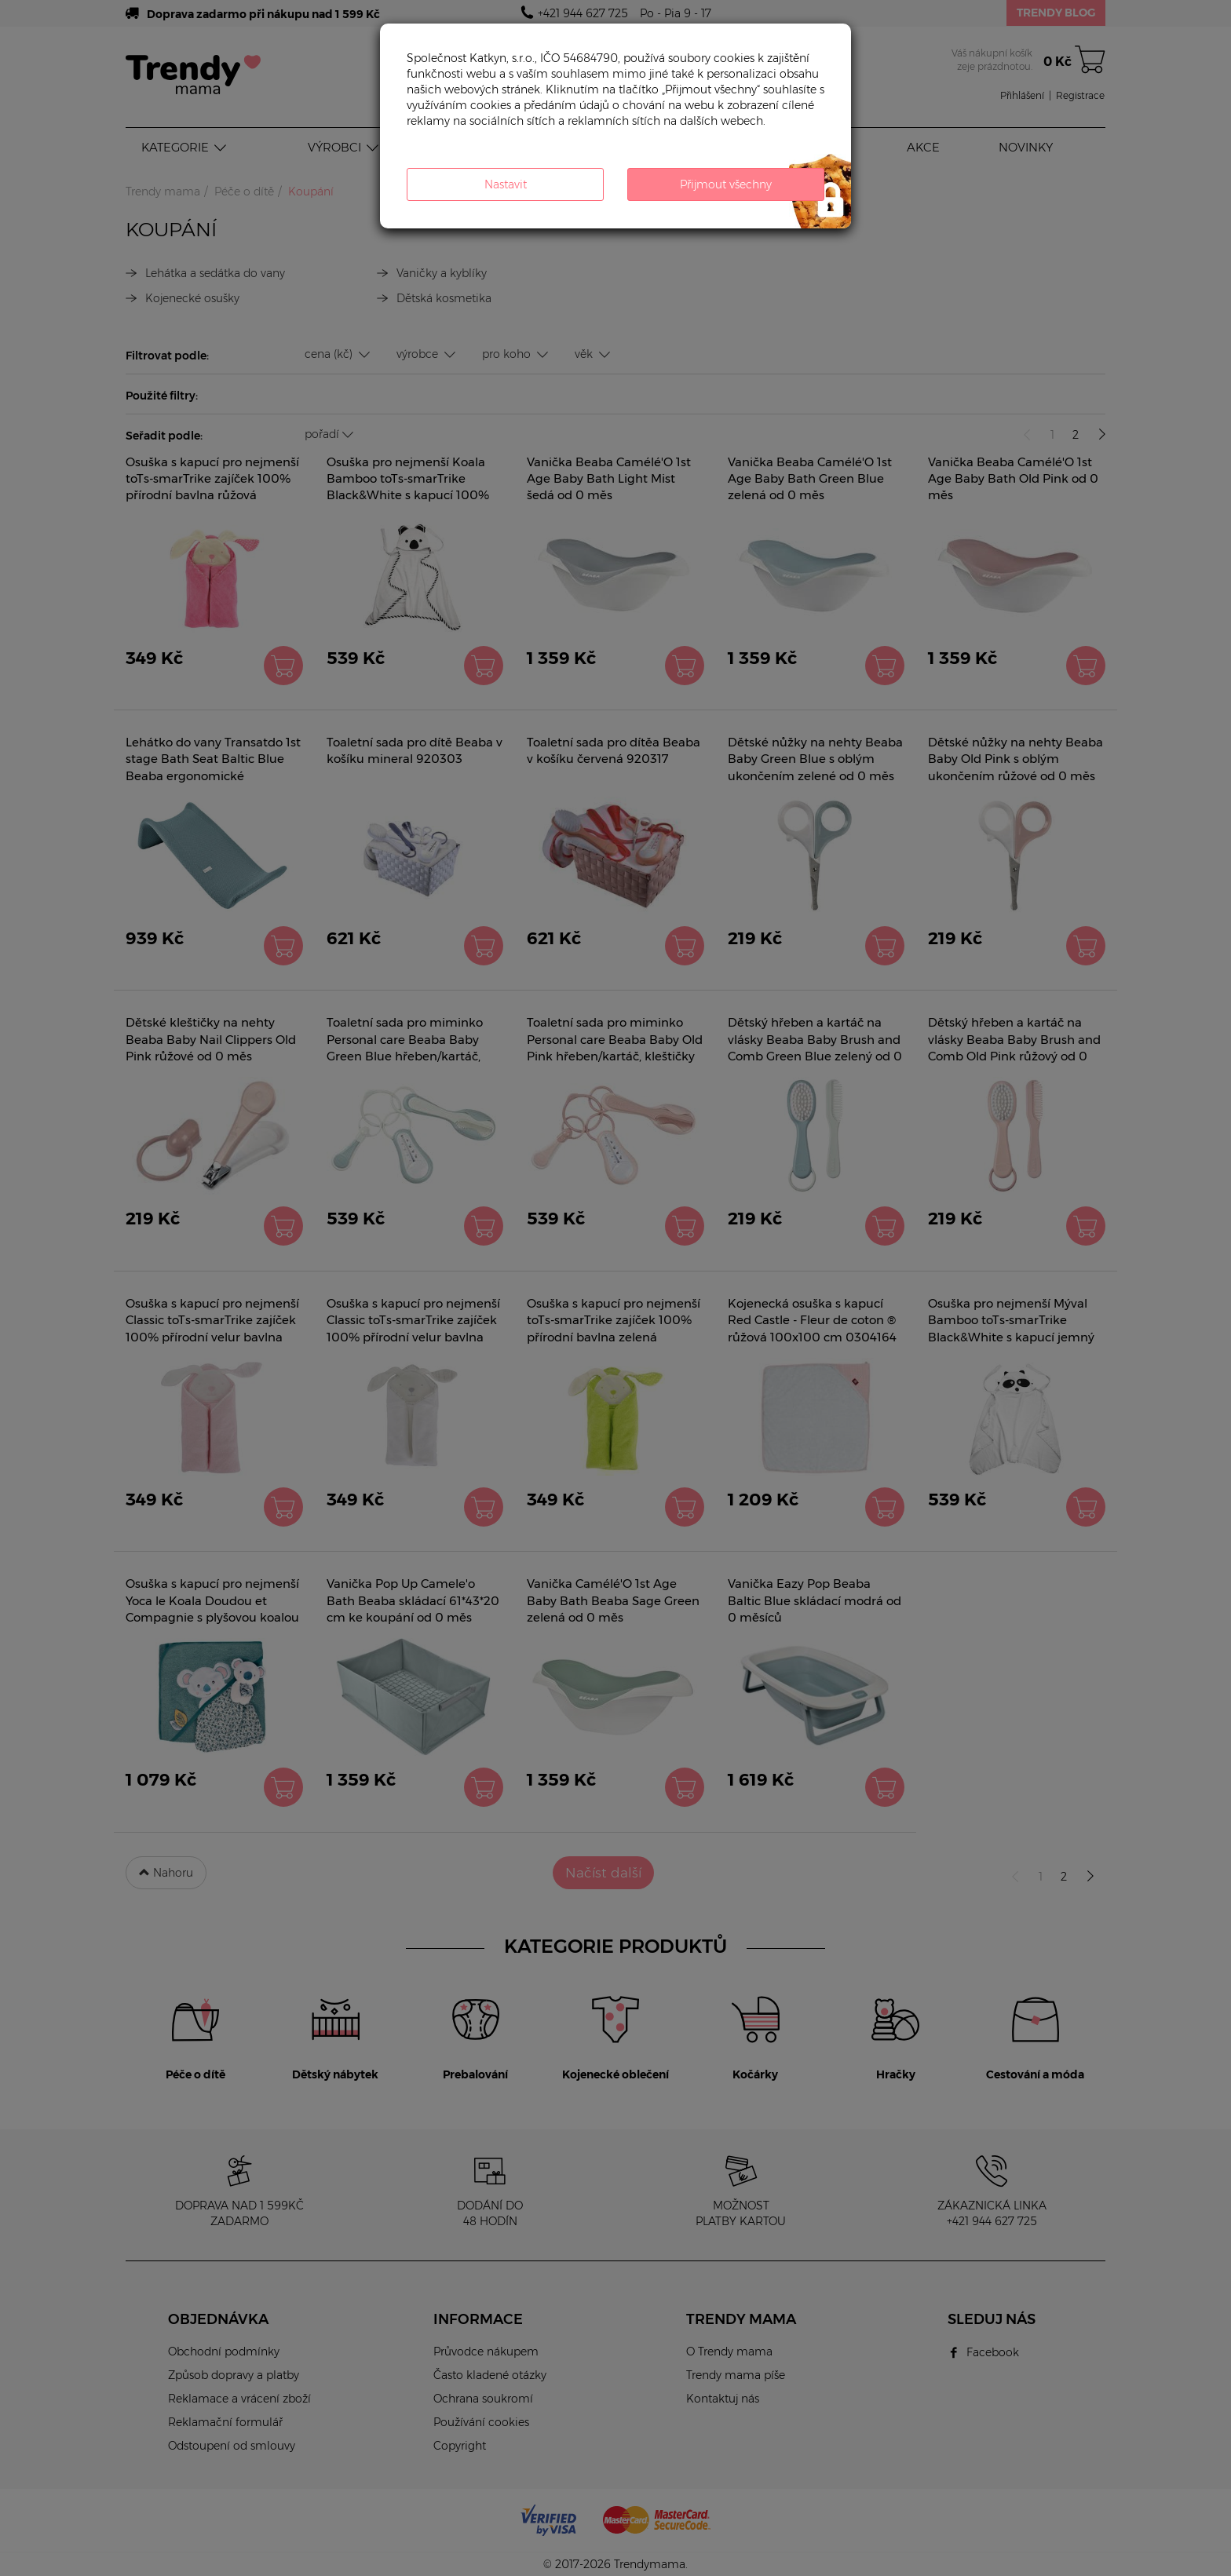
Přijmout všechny (726, 184)
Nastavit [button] (505, 184)
